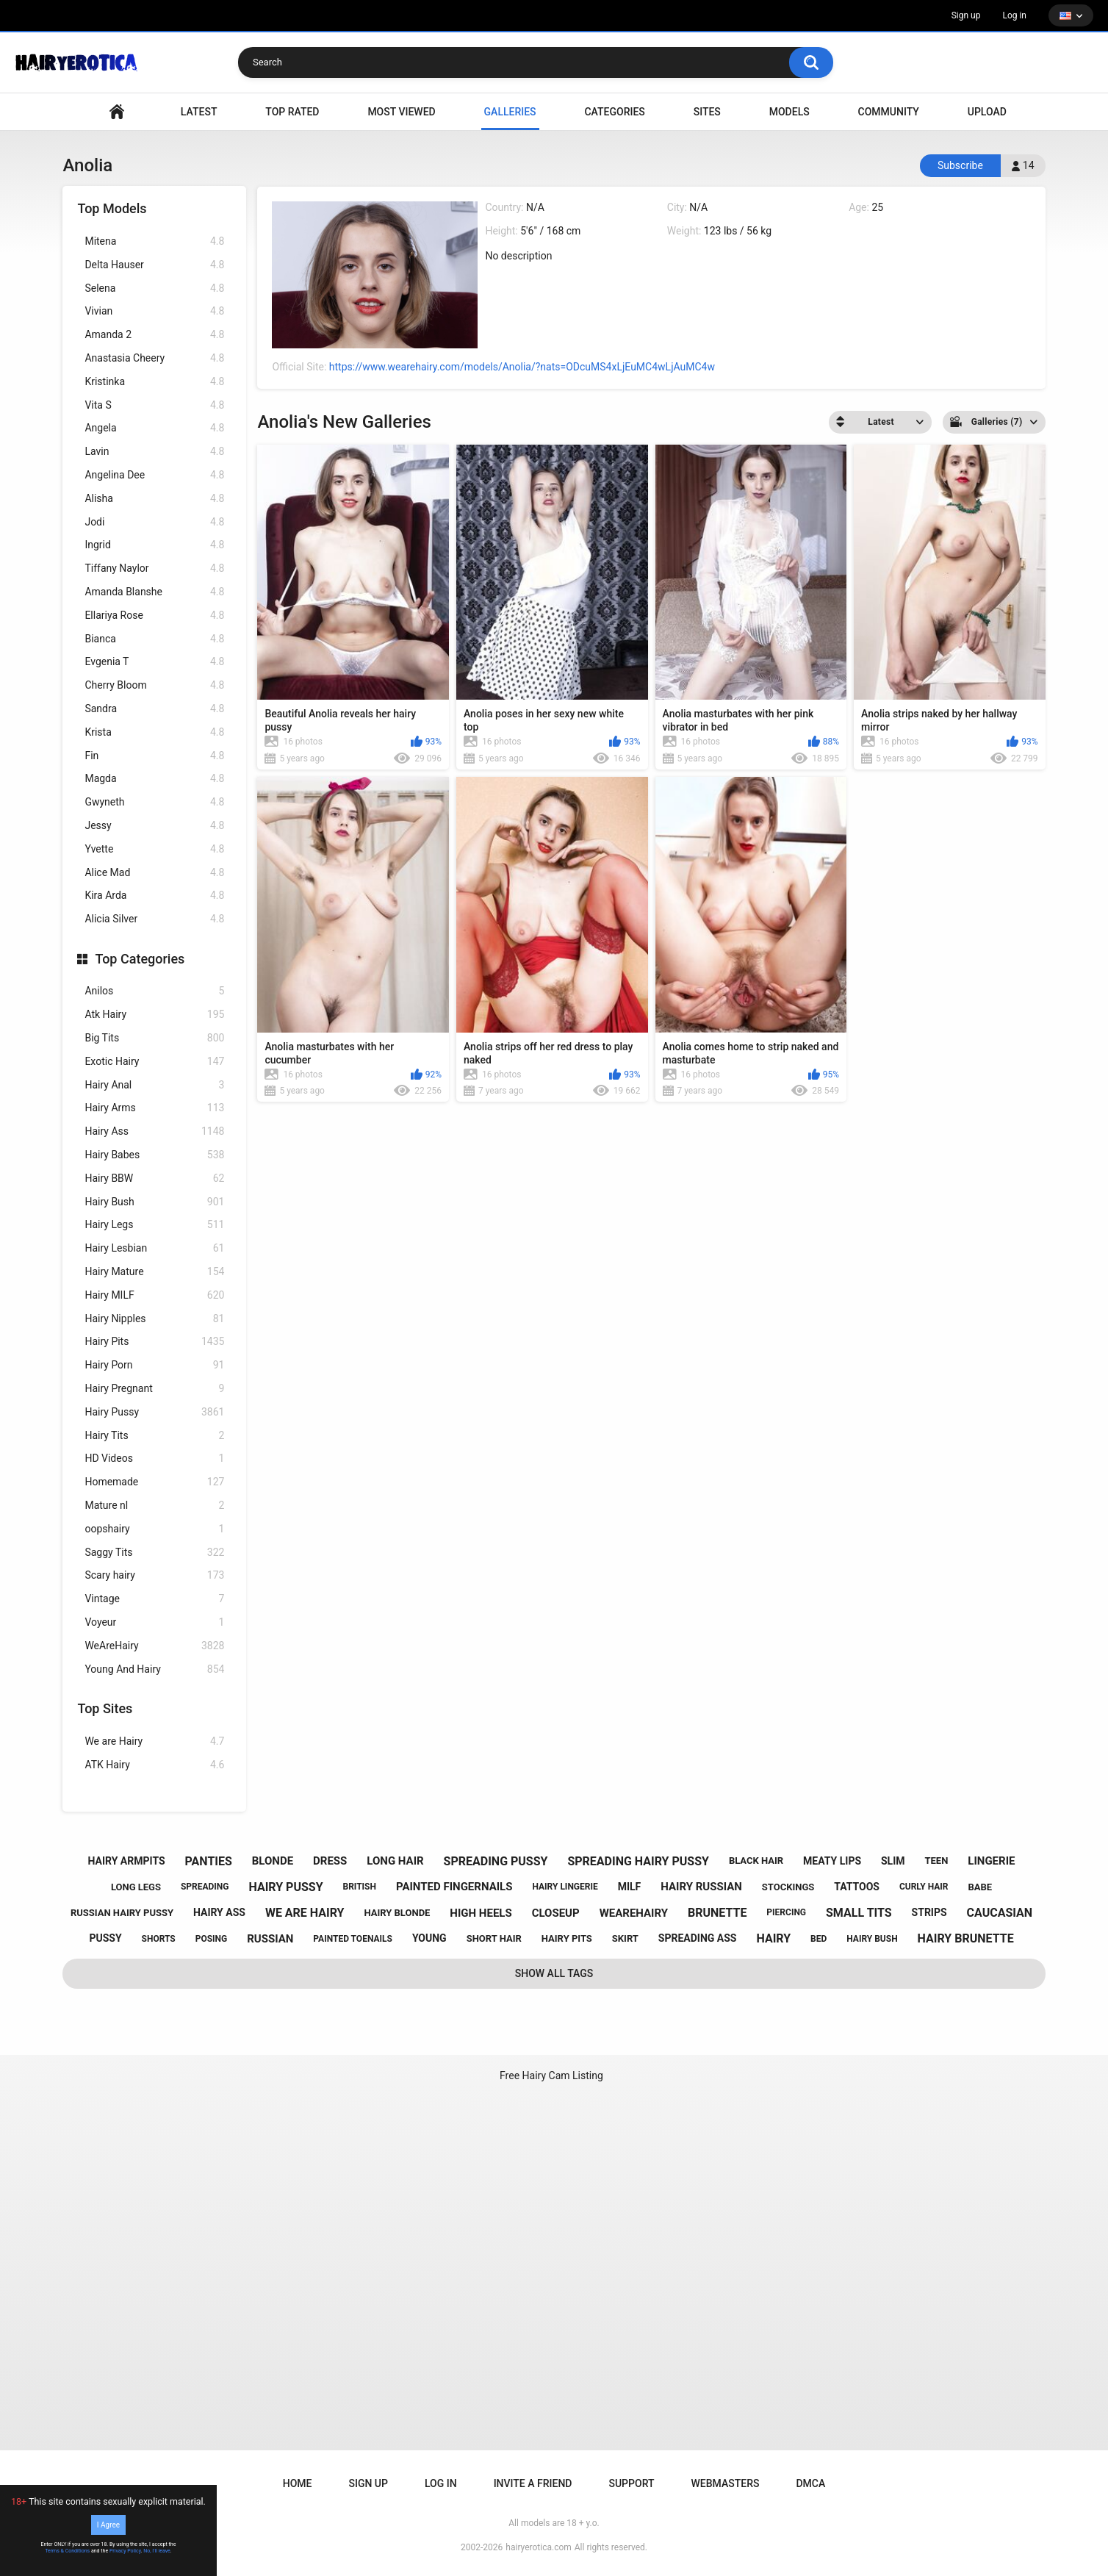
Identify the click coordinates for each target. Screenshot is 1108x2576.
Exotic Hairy (154, 1061)
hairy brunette (966, 1938)
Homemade (154, 1482)
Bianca (154, 639)
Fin (154, 756)
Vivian (154, 311)
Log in (1014, 15)
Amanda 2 (154, 335)
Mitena (154, 241)
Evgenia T (154, 662)
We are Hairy (154, 1741)
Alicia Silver (154, 919)
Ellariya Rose (154, 615)
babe (980, 1886)
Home (297, 2483)
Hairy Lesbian (154, 1248)
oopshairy (154, 1529)
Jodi (154, 522)
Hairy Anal (154, 1085)
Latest (199, 112)
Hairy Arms (154, 1108)
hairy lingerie (564, 1886)
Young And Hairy (154, 1669)
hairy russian (701, 1886)
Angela (154, 428)
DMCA (810, 2483)
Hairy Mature (154, 1272)
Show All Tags (554, 1973)
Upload (987, 112)
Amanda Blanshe (154, 592)
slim (893, 1861)
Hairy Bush (154, 1202)
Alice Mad (154, 873)
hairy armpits (126, 1861)
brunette (717, 1913)
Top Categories (139, 958)
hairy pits (567, 1938)
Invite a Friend (533, 2483)
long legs (136, 1886)
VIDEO (116, 112)
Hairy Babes (154, 1155)
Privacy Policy (125, 2551)
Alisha (154, 498)
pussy (105, 1938)
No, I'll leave (156, 2551)
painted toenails (352, 1939)
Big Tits (154, 1038)
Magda (154, 778)
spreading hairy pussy (638, 1861)
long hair (395, 1861)
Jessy (154, 825)
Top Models (111, 208)
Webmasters (725, 2483)
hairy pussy (285, 1887)
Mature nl (154, 1505)
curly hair (924, 1886)
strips (929, 1912)
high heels (480, 1913)
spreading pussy (496, 1861)
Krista (154, 732)
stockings (788, 1886)
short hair (494, 1938)
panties (208, 1861)
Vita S (154, 405)
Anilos (154, 991)
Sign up (966, 15)
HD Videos (154, 1458)
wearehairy (634, 1913)
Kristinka (154, 382)
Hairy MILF (154, 1295)
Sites (707, 112)
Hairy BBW (154, 1178)
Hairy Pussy (154, 1412)
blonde (272, 1861)
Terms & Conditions (67, 2551)
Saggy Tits (154, 1552)
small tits (859, 1913)
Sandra (154, 709)
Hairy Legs (154, 1225)
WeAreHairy (154, 1646)
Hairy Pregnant (154, 1388)
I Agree (108, 2525)
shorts (159, 1939)
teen (937, 1860)
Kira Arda (154, 895)
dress (330, 1861)
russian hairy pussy (122, 1912)
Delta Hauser (154, 265)
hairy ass (219, 1912)
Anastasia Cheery (154, 358)
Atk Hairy (154, 1014)
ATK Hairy (154, 1765)
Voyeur (154, 1622)
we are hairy (305, 1913)
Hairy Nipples (154, 1319)
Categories (614, 112)
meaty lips (832, 1861)
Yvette (154, 849)
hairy (773, 1938)
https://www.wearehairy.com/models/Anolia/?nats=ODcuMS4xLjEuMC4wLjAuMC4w (522, 367)
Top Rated (292, 112)
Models (789, 112)
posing (211, 1939)
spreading (205, 1886)
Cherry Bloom (154, 685)
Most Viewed (401, 112)
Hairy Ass (154, 1131)
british (359, 1886)
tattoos (856, 1886)
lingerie (991, 1861)
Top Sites (104, 1708)
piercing (786, 1912)
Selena (154, 288)
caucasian (1000, 1913)
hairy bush (871, 1939)
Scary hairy (154, 1575)
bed (818, 1939)
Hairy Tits (154, 1435)
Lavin (154, 451)
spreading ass (697, 1938)
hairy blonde (397, 1912)
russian (270, 1938)
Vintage (154, 1599)
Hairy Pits (154, 1341)
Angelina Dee (154, 475)
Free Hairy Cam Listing (551, 2075)
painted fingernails (454, 1886)
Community (888, 112)
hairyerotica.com (538, 2547)
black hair (756, 1860)
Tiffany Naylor (154, 568)
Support (631, 2483)
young (429, 1938)
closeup (556, 1913)
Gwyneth (154, 802)
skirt (625, 1938)
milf (629, 1886)
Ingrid (154, 545)
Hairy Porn (154, 1365)
